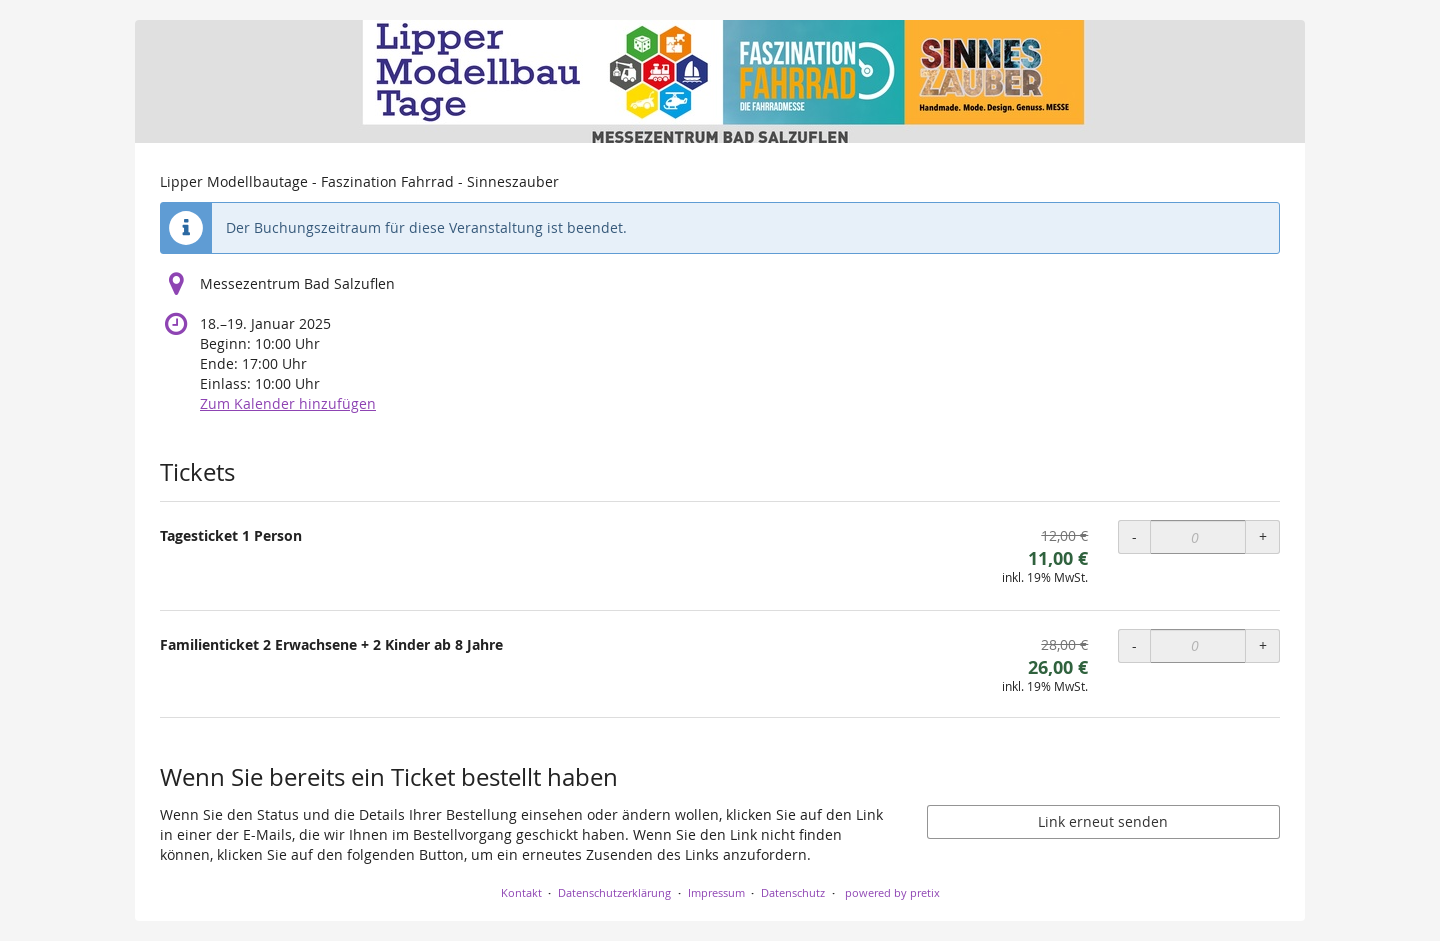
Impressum (716, 892)
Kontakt (521, 892)
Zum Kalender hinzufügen (288, 403)
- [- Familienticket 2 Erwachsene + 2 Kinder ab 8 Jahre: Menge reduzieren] (1134, 645)
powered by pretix (892, 892)
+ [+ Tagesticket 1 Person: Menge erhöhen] (1263, 536)
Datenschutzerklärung (614, 892)
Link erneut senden (1103, 821)
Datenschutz (793, 892)
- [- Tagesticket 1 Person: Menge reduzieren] (1134, 536)
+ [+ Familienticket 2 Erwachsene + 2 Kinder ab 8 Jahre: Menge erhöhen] (1263, 645)
